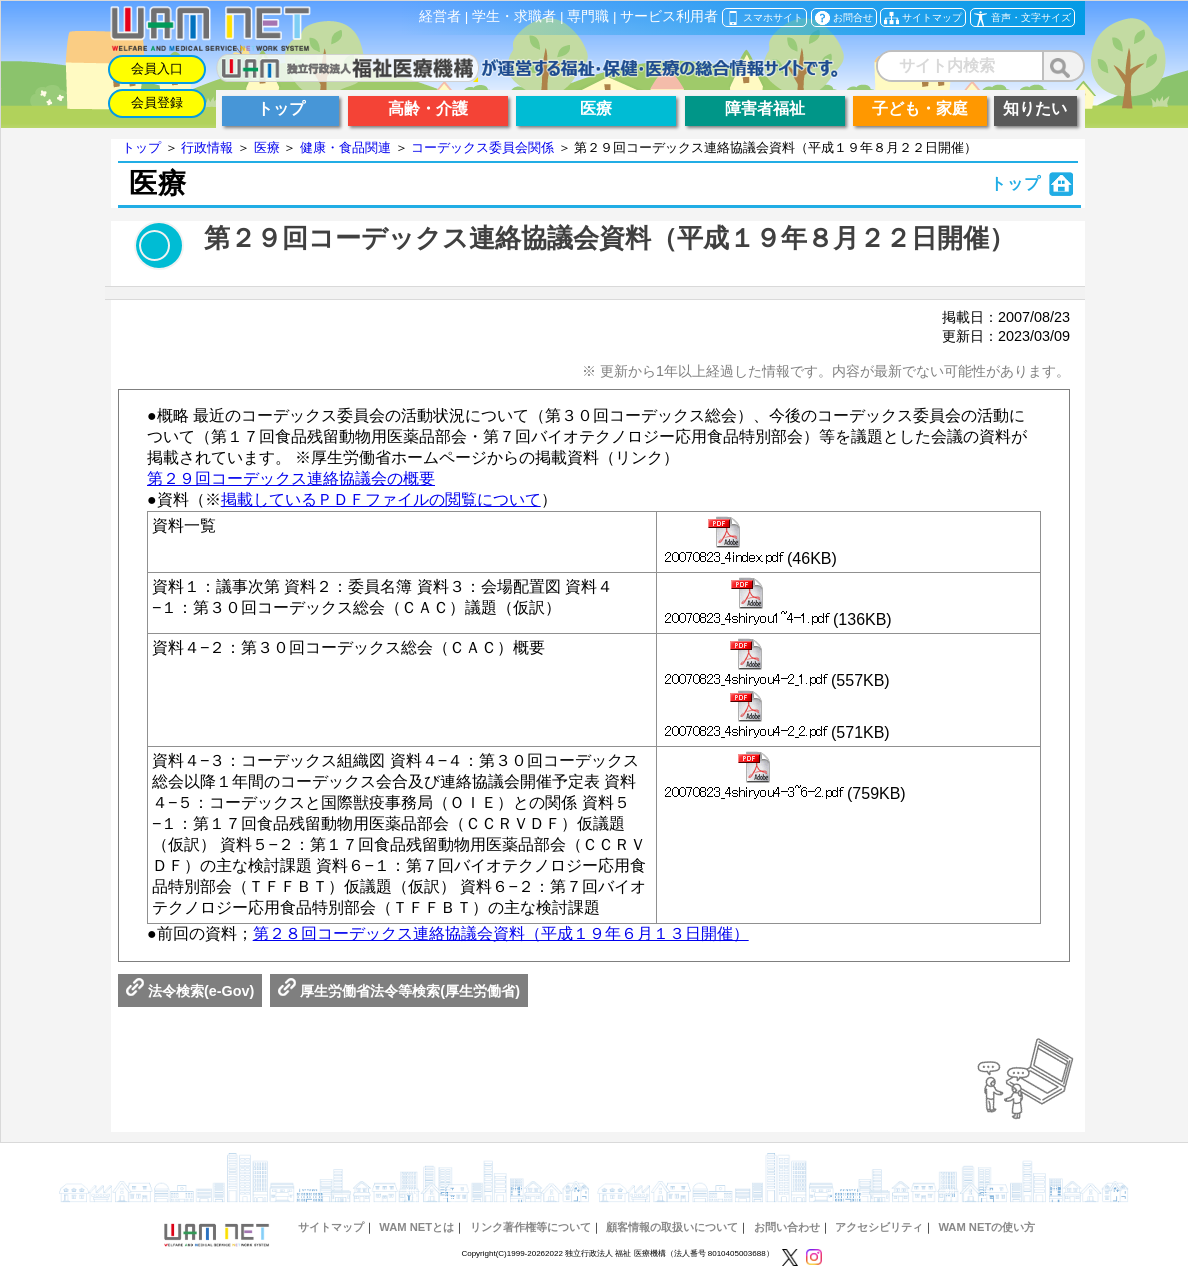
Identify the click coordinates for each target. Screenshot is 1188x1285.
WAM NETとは (416, 1227)
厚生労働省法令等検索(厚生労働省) (399, 991)
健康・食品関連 (345, 147)
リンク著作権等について (530, 1227)
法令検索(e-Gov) (190, 991)
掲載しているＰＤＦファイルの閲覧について (381, 499)
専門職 (588, 16)
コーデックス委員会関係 (482, 147)
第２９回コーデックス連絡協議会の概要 (291, 478)
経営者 (440, 16)
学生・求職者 (514, 16)
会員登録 (157, 102)
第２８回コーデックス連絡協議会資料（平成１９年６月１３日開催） (501, 933)
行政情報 (207, 147)
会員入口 (157, 68)
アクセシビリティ (879, 1227)
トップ (141, 147)
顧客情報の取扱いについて (672, 1227)
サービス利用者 (669, 16)
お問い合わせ (787, 1227)
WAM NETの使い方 (986, 1227)
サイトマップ (331, 1227)
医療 (267, 147)
